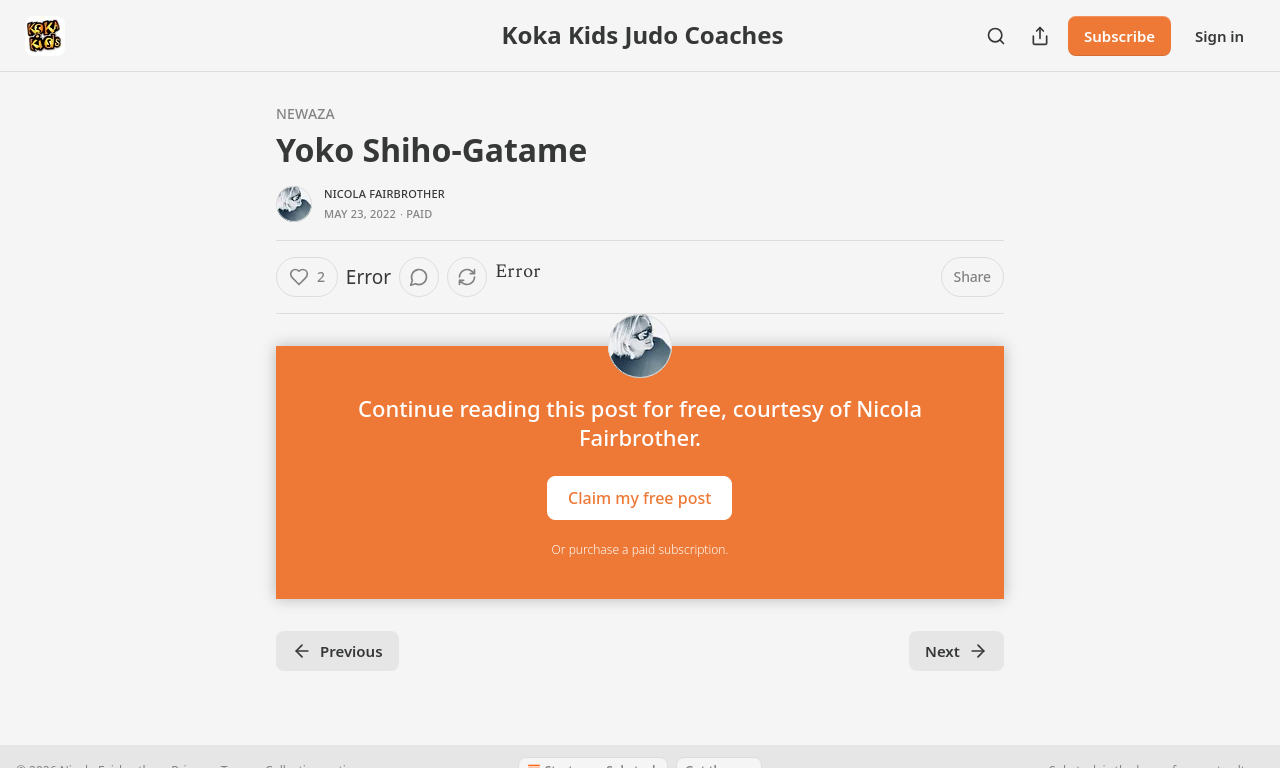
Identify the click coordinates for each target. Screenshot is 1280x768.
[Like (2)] (307, 277)
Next (956, 651)
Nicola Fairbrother (384, 193)
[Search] (996, 36)
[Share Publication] (1040, 36)
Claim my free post (639, 498)
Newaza (305, 113)
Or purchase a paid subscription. (640, 549)
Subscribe (1119, 36)
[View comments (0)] (419, 277)
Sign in (1219, 36)
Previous (337, 651)
